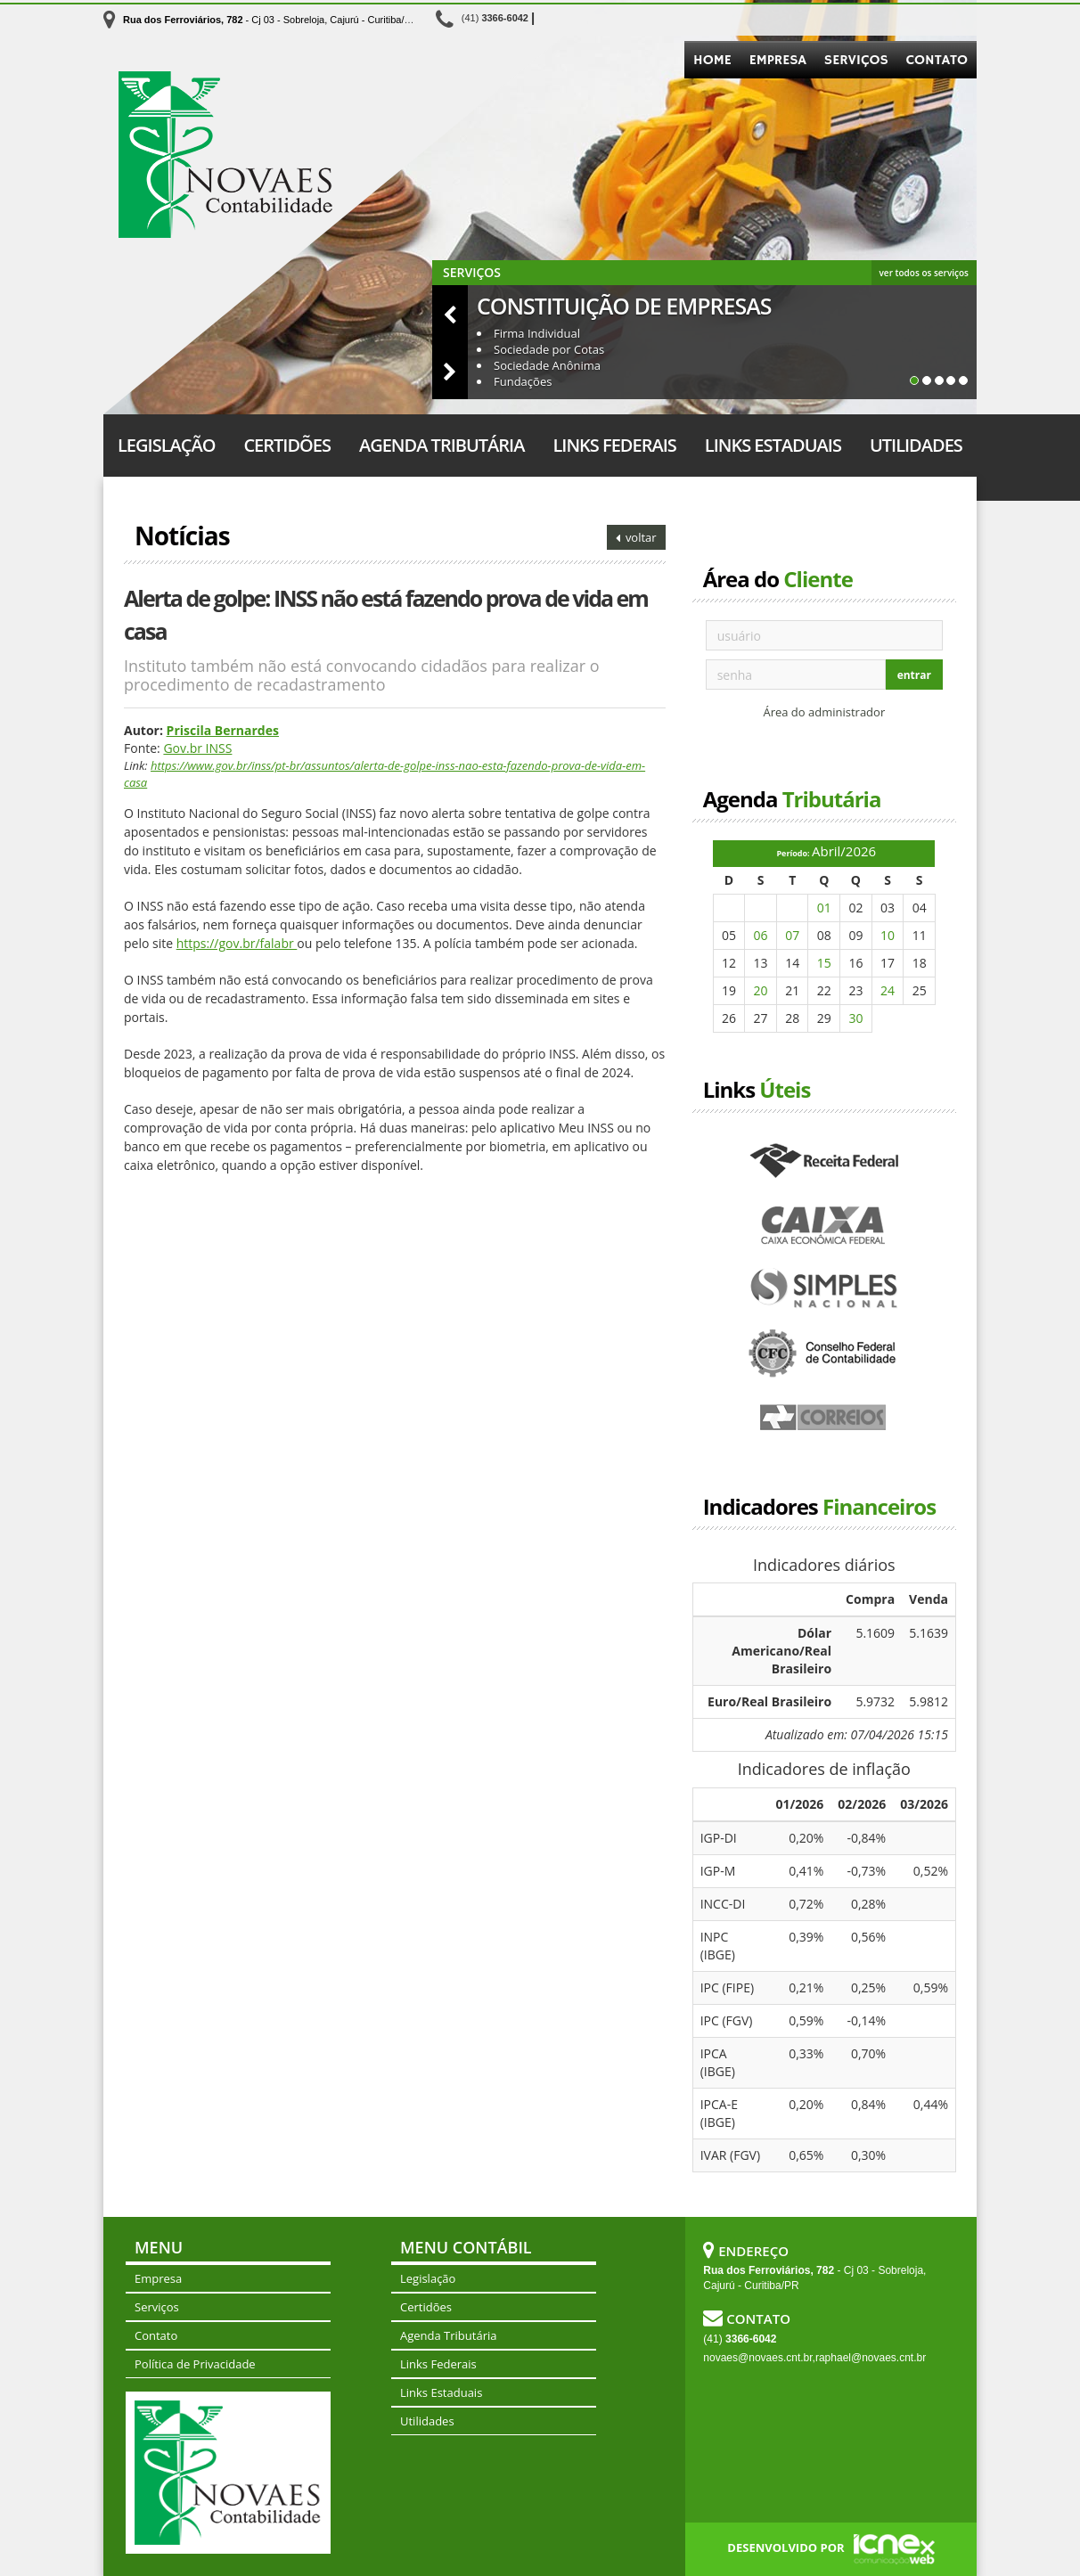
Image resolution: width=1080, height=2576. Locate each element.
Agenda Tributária (441, 445)
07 (792, 935)
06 (761, 935)
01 (824, 907)
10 (887, 935)
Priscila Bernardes (223, 730)
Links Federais (613, 445)
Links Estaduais (773, 445)
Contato (937, 61)
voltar (636, 537)
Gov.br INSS (197, 748)
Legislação (166, 445)
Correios (824, 1418)
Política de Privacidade (195, 2364)
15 (824, 962)
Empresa (777, 61)
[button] (450, 313)
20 (761, 990)
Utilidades (916, 445)
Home (712, 61)
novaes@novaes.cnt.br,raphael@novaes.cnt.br (814, 2357)
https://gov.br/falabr (237, 943)
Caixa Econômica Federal (824, 1226)
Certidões (287, 445)
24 (887, 990)
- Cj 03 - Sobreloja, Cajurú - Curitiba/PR (270, 19)
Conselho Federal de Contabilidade (824, 1354)
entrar (914, 675)
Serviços (856, 61)
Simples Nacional (824, 1290)
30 (855, 1018)
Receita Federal (824, 1162)
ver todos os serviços (924, 272)
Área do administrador (824, 712)
